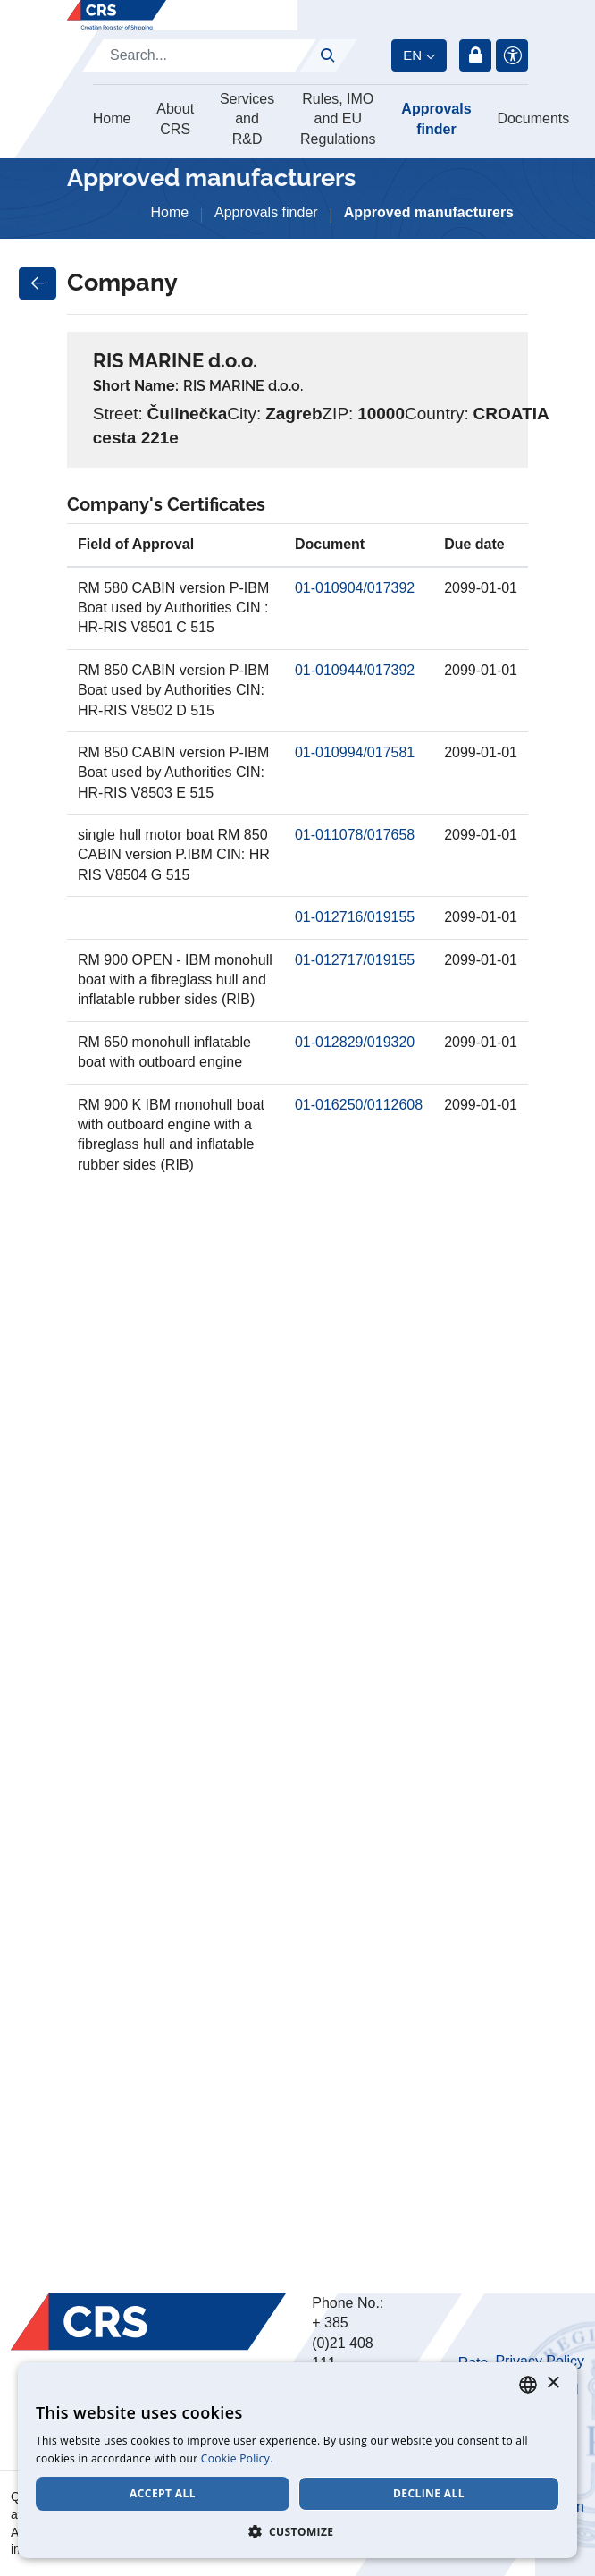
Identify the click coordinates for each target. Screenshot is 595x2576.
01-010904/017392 (355, 587)
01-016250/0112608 (359, 1104)
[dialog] (297, 2460)
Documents (533, 118)
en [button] (412, 55)
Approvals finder (436, 118)
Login (475, 55)
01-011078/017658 (355, 834)
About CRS (175, 118)
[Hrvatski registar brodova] (116, 15)
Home (112, 118)
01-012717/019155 (355, 959)
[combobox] (528, 2385)
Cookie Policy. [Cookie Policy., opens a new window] (237, 2458)
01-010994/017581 (355, 752)
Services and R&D (247, 119)
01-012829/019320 (355, 1042)
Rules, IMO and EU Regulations (338, 119)
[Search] (199, 55)
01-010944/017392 (355, 670)
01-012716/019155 (355, 917)
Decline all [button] (429, 2493)
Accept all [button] (163, 2493)
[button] (297, 2531)
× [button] (552, 2383)
